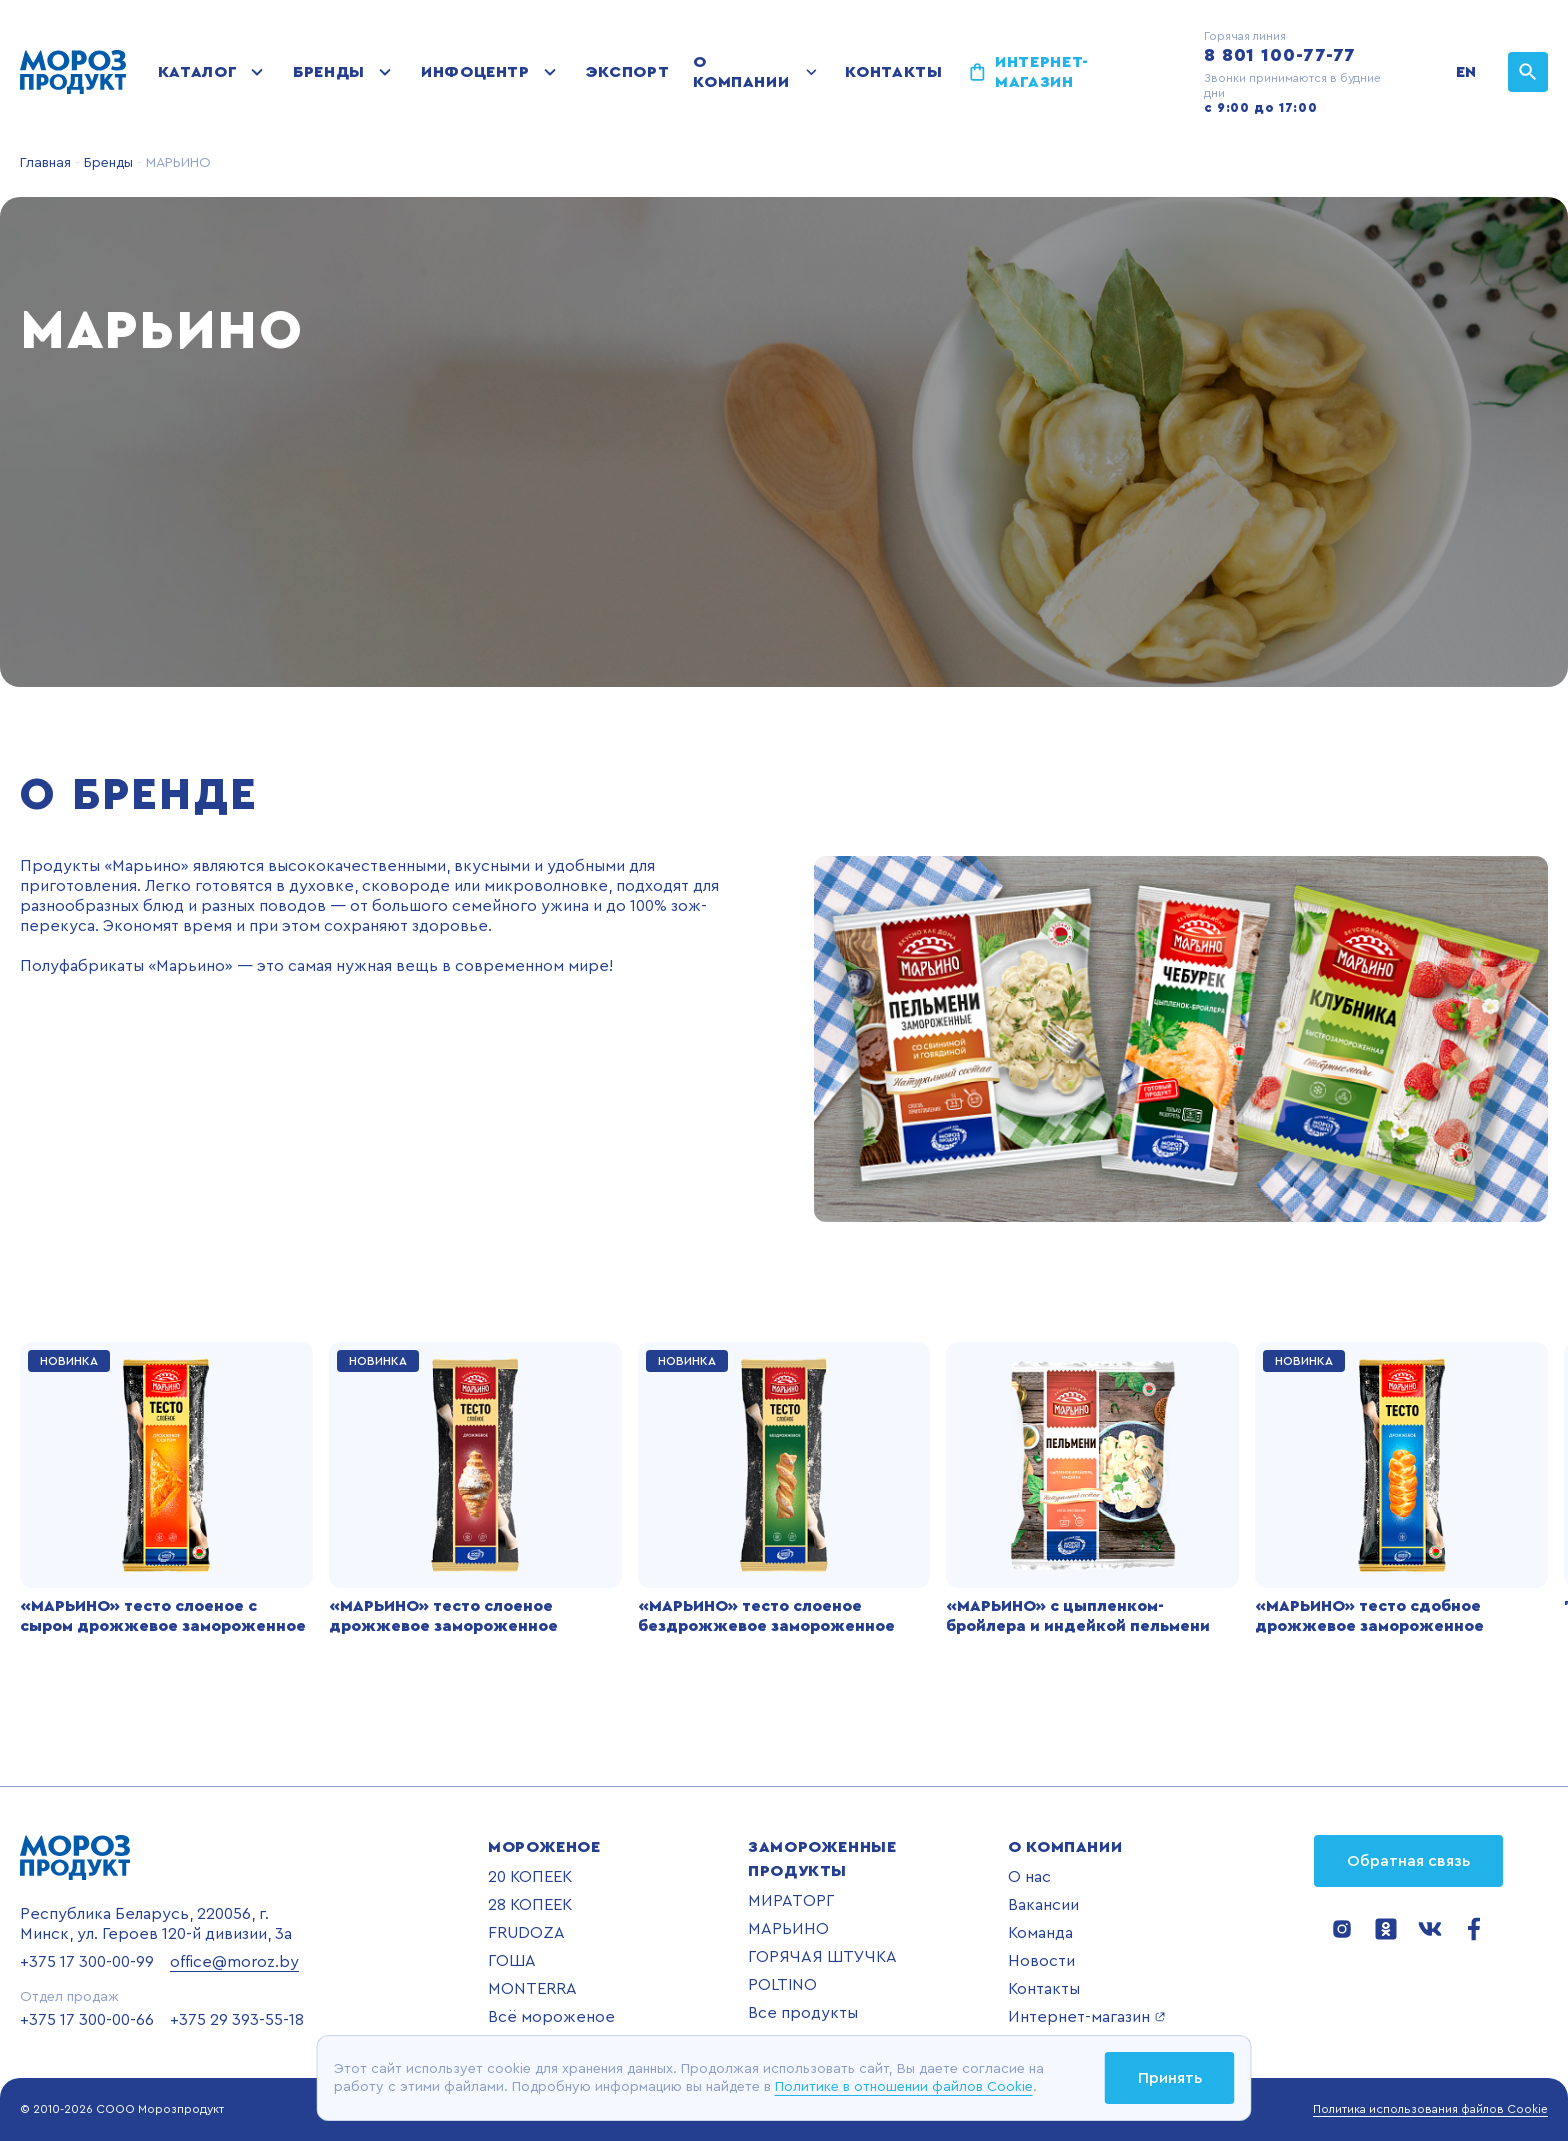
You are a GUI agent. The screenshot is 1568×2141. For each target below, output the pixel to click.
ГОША (512, 1961)
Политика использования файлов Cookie (1430, 2109)
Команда (1040, 1933)
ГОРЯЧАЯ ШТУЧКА (822, 1957)
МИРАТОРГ (791, 1901)
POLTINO (782, 1985)
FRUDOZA (526, 1933)
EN (1466, 72)
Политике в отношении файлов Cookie (904, 2087)
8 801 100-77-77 (1280, 55)
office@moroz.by (234, 1962)
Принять (1170, 2078)
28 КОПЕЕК (530, 1905)
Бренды (329, 72)
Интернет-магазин (1042, 72)
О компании (741, 72)
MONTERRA (532, 1989)
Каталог (197, 72)
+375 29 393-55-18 (237, 2020)
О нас (1029, 1877)
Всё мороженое (551, 2017)
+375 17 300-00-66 (87, 2020)
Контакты (893, 72)
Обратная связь (1408, 1861)
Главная (45, 163)
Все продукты (803, 2013)
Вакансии (1043, 1905)
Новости (1041, 1961)
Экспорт (627, 72)
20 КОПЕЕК (530, 1877)
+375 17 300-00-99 (87, 1962)
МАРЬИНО (788, 1929)
